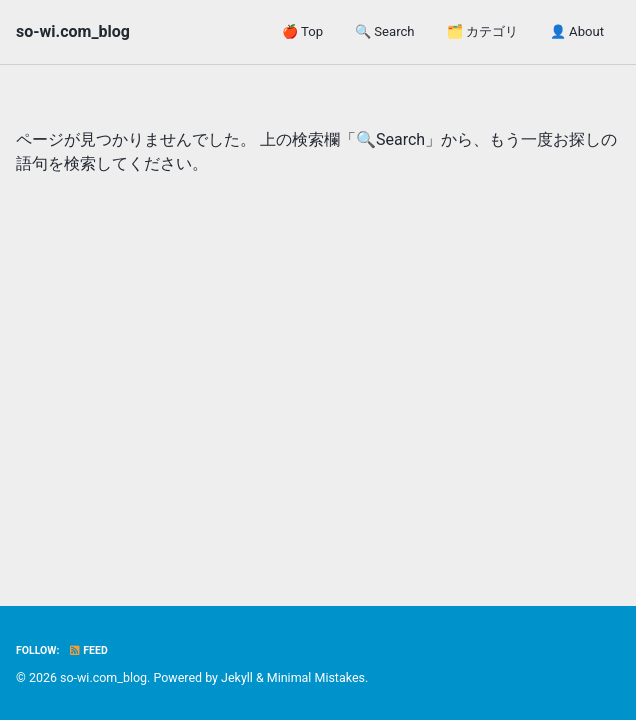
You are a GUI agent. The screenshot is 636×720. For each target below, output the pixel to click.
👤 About (577, 31)
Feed (88, 650)
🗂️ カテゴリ (482, 31)
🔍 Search (385, 31)
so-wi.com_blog (73, 31)
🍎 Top (302, 31)
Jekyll (237, 677)
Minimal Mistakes (316, 677)
